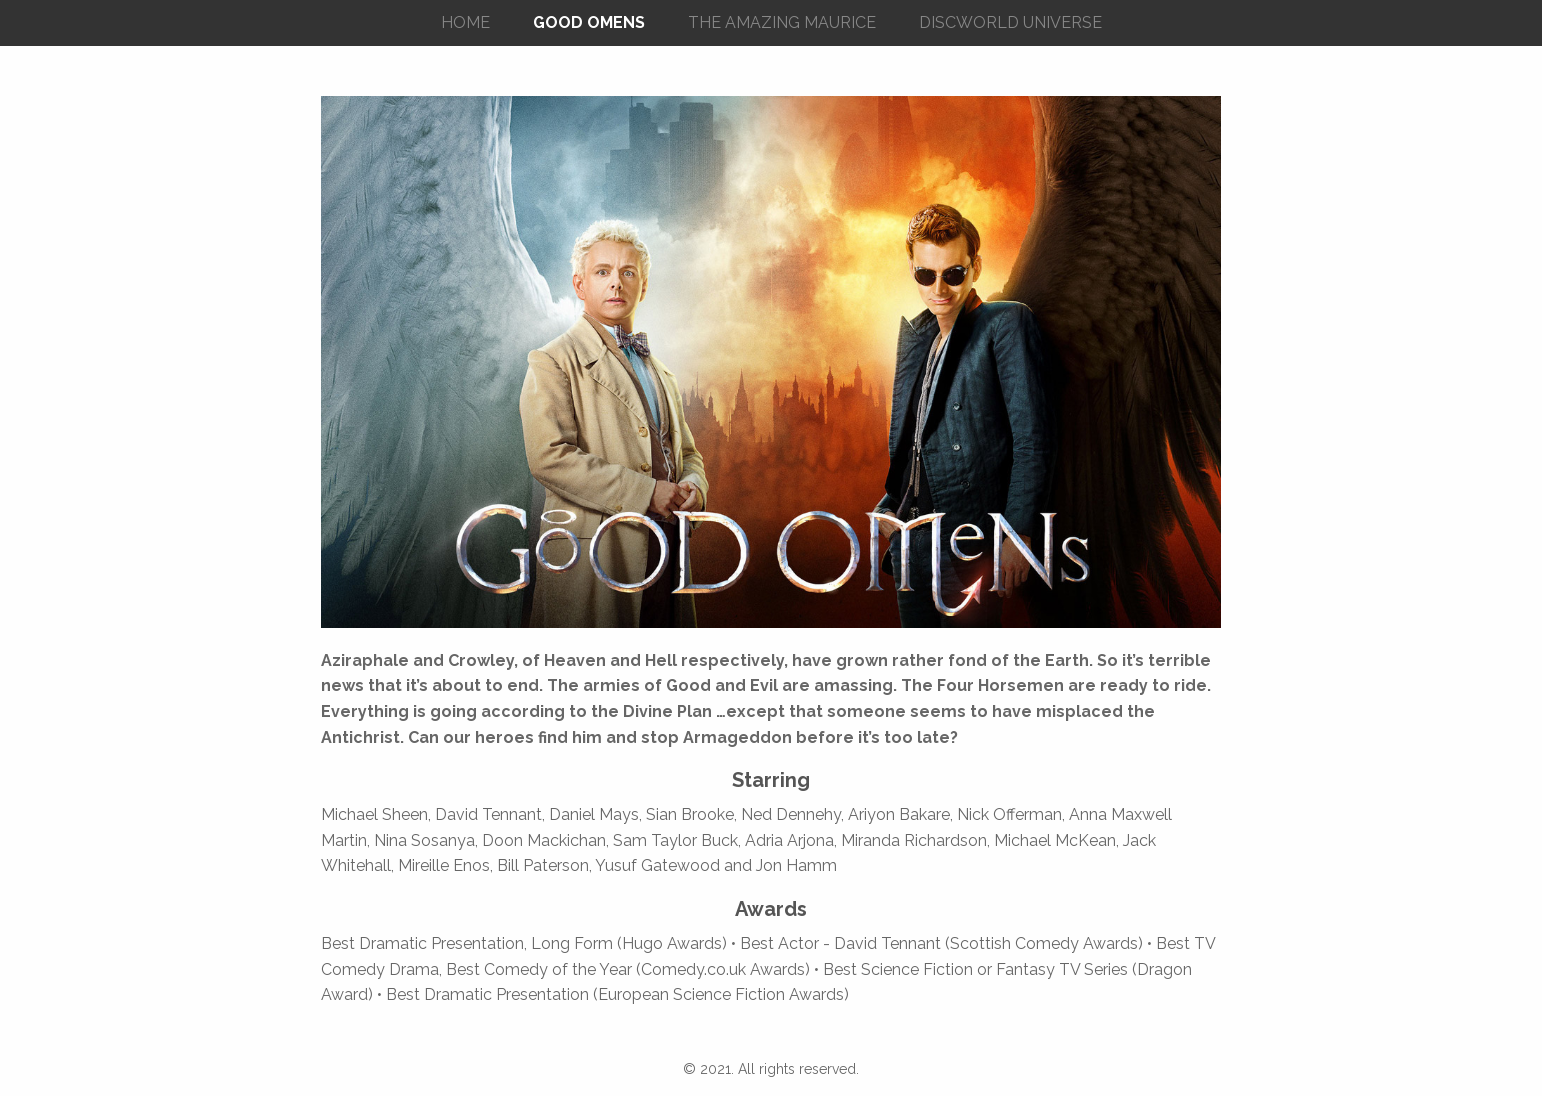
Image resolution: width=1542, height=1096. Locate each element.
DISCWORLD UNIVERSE (1010, 22)
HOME (465, 22)
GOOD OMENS (589, 22)
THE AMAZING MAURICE (782, 22)
